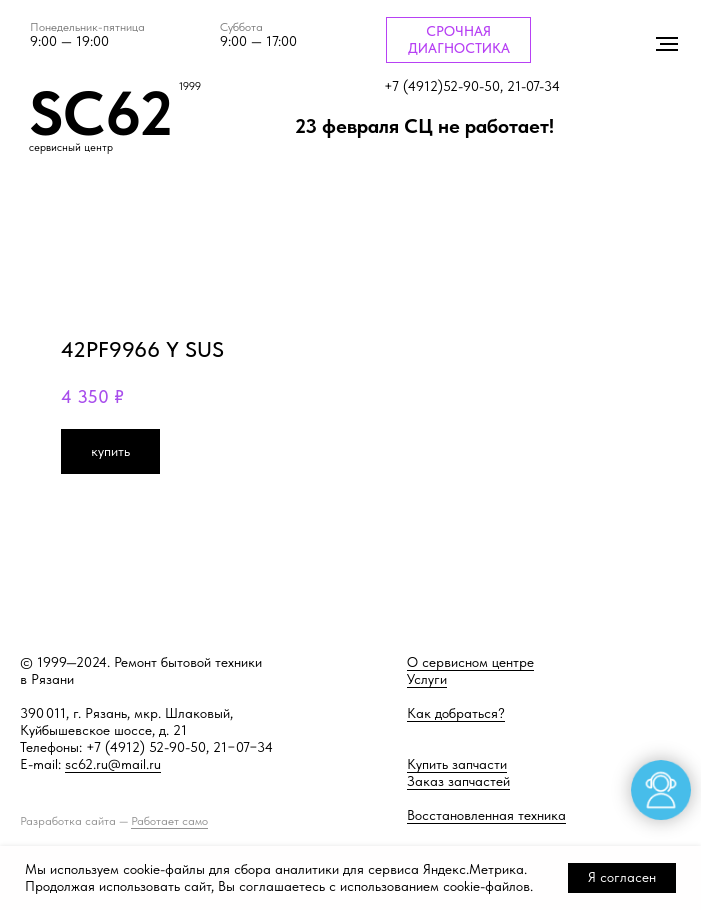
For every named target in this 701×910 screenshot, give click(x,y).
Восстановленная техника (486, 815)
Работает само (169, 821)
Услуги (427, 679)
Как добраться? (456, 713)
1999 (190, 86)
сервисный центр (71, 147)
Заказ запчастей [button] (458, 781)
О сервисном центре (470, 662)
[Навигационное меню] (667, 44)
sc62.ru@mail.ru (113, 764)
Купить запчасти (457, 764)
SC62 (101, 113)
